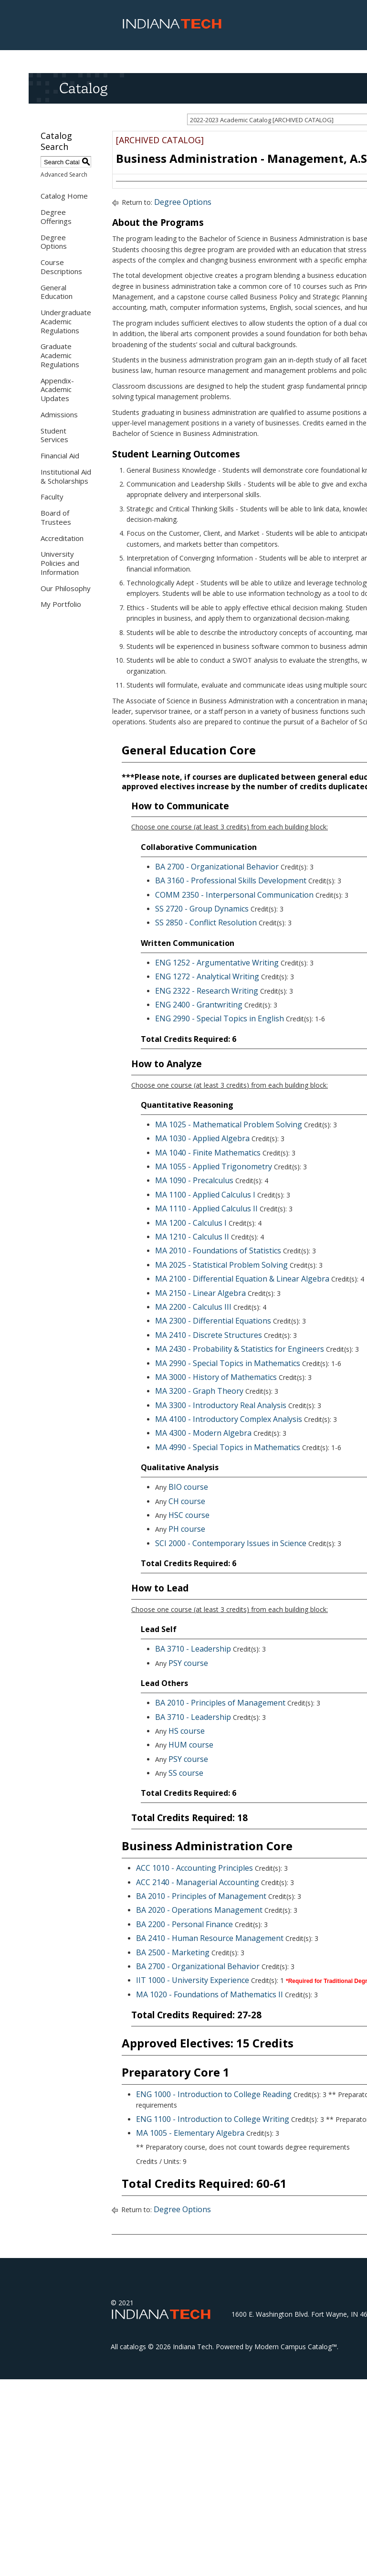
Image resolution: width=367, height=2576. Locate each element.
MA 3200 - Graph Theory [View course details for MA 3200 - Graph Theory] (199, 1391)
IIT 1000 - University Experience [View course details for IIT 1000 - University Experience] (192, 1980)
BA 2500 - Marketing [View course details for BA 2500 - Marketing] (173, 1952)
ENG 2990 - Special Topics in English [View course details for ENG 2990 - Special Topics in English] (219, 1018)
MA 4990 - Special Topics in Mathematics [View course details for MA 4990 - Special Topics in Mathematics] (227, 1447)
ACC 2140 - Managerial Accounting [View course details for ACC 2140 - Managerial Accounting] (197, 1882)
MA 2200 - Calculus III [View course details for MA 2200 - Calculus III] (193, 1307)
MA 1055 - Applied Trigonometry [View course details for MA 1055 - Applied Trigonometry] (213, 1166)
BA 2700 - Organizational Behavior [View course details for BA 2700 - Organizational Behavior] (217, 866)
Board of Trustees (56, 517)
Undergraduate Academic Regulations (66, 321)
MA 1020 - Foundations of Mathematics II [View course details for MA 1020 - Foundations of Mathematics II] (209, 1994)
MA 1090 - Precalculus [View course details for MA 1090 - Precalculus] (194, 1180)
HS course (186, 1731)
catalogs (133, 2346)
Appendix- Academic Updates (57, 389)
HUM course (190, 1744)
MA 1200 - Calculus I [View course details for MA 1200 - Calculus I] (191, 1223)
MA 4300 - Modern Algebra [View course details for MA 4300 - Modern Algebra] (203, 1433)
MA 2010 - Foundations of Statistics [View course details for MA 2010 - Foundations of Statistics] (218, 1250)
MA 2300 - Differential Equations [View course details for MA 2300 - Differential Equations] (213, 1320)
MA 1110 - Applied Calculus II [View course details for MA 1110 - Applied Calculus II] (206, 1208)
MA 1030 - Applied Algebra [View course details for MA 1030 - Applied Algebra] (202, 1138)
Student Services (54, 435)
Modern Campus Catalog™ (295, 2346)
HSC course (189, 1515)
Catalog (83, 88)
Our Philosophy (66, 588)
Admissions (59, 414)
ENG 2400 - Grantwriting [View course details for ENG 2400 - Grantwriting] (198, 1004)
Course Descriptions (61, 266)
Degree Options (54, 242)
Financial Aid (60, 455)
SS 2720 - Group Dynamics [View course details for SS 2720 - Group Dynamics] (202, 908)
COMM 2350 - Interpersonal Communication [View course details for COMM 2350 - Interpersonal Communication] (234, 895)
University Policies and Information (60, 563)
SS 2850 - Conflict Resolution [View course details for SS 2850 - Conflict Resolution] (206, 922)
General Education (57, 292)
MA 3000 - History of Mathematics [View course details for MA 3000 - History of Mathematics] (216, 1377)
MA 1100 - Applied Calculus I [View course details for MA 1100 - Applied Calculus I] (205, 1194)
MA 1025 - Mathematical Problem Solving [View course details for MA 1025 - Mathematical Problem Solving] (228, 1124)
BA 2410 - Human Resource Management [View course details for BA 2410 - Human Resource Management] (209, 1938)
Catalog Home (64, 196)
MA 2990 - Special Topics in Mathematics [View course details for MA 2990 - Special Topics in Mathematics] (227, 1363)
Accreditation (62, 538)
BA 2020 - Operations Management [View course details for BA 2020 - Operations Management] (199, 1910)
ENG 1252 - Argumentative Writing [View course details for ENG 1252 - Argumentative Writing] (217, 962)
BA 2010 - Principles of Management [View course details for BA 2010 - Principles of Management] (220, 1702)
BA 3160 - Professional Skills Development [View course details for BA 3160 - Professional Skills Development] (230, 880)
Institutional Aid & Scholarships (66, 476)
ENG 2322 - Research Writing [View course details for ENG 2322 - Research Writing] (206, 991)
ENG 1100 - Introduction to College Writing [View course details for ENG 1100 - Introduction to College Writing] (212, 2119)
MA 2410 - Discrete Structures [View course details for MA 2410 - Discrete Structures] (208, 1335)
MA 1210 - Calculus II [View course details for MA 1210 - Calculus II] (192, 1236)
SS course (185, 1773)
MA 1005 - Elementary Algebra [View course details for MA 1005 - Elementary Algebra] (190, 2133)
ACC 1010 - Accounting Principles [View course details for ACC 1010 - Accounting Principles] (194, 1868)
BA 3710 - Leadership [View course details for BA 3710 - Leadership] (193, 1648)
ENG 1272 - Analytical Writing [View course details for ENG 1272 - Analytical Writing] (207, 976)
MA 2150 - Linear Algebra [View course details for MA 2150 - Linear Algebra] (200, 1293)
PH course (186, 1529)
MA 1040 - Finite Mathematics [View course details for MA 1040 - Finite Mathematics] (208, 1152)
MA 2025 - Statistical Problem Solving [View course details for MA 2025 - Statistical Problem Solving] (221, 1265)
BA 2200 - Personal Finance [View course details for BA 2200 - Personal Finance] (184, 1924)
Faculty (52, 496)
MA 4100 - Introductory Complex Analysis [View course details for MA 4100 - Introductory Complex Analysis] (228, 1419)
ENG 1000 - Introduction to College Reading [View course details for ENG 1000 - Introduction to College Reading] (214, 2094)
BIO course (188, 1487)
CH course (186, 1501)
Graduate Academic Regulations (60, 355)
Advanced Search (64, 174)
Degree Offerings (56, 216)
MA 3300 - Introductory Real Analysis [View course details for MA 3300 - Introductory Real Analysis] (220, 1405)
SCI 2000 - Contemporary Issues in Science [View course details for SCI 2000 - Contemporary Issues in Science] (230, 1543)
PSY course (188, 1663)
